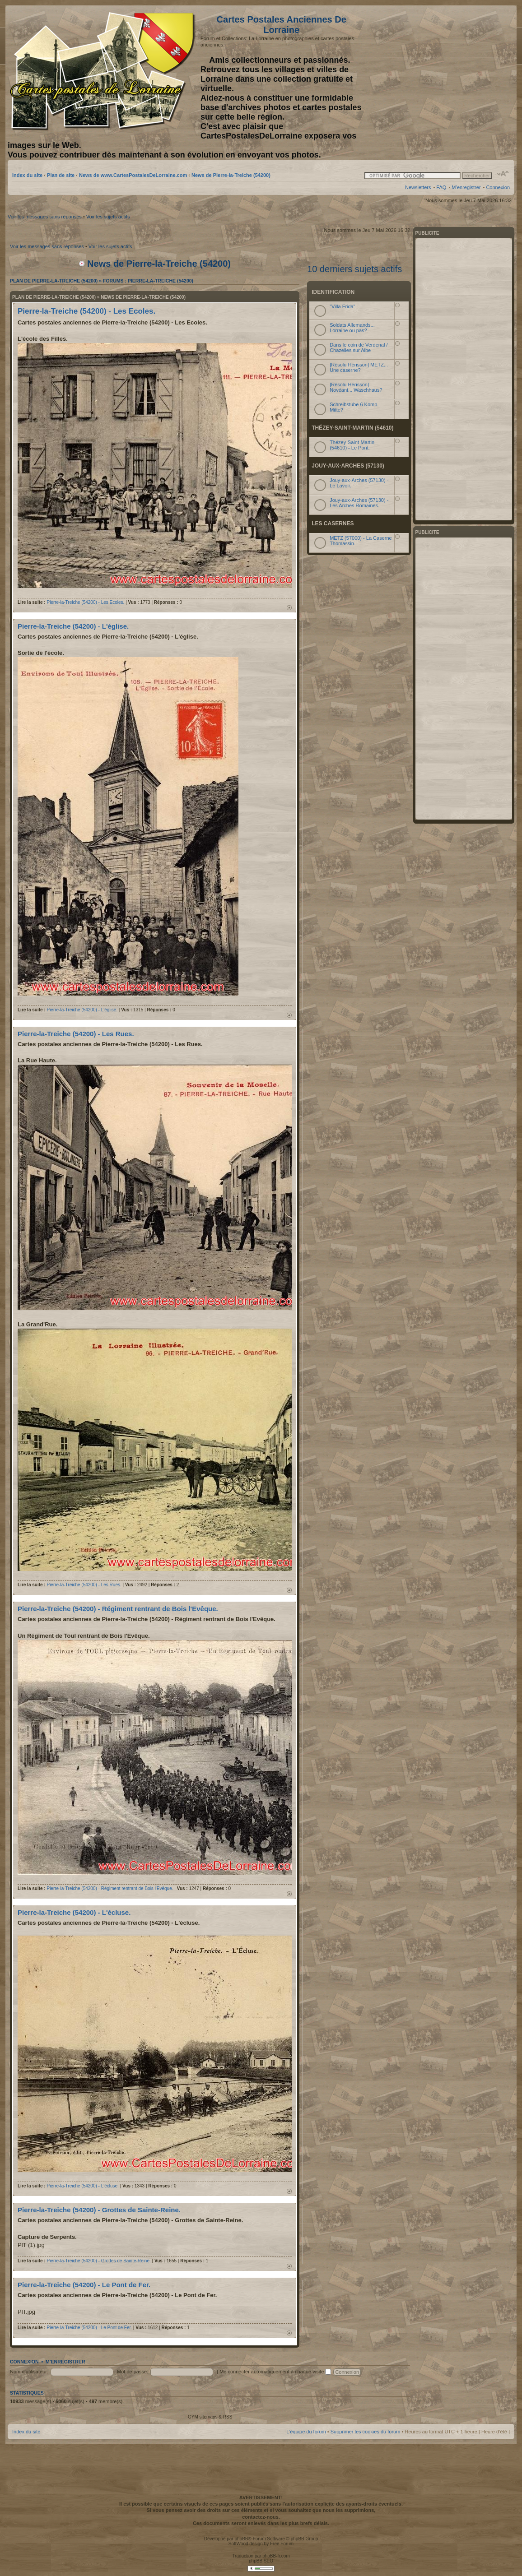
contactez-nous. (261, 2517)
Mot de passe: (132, 2371)
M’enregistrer (466, 187)
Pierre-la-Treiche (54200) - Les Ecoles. (86, 311)
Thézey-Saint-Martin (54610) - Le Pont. (352, 445)
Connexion (498, 187)
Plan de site (61, 175)
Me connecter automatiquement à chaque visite (275, 2371)
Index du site (27, 175)
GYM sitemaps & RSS (210, 2416)
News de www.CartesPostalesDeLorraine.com (133, 175)
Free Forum (282, 2543)
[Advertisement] (438, 71)
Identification (333, 292)
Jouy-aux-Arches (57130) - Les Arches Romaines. (359, 502)
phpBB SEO (261, 2560)
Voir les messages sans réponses (45, 216)
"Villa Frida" (342, 306)
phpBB (241, 2538)
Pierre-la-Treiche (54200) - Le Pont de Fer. (84, 2285)
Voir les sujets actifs (108, 216)
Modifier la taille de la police (503, 174)
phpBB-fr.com (276, 2555)
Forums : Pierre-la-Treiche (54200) (148, 280)
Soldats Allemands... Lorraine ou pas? (352, 327)
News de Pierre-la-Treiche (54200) (230, 175)
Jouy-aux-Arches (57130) (348, 466)
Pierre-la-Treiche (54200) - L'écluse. (74, 1912)
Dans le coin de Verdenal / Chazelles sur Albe (358, 347)
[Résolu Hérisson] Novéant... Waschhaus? (356, 387)
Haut (289, 607)
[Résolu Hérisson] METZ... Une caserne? (359, 367)
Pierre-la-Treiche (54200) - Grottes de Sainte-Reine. (99, 2210)
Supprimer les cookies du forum (366, 2431)
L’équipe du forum (306, 2431)
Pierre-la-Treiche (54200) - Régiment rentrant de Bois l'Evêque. (118, 1608)
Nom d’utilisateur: (29, 2371)
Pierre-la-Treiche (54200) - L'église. (73, 626)
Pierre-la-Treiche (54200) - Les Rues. (76, 1034)
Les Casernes (333, 523)
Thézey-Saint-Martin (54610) (352, 428)
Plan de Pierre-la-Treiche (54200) (54, 280)
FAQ (441, 187)
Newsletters (418, 187)
